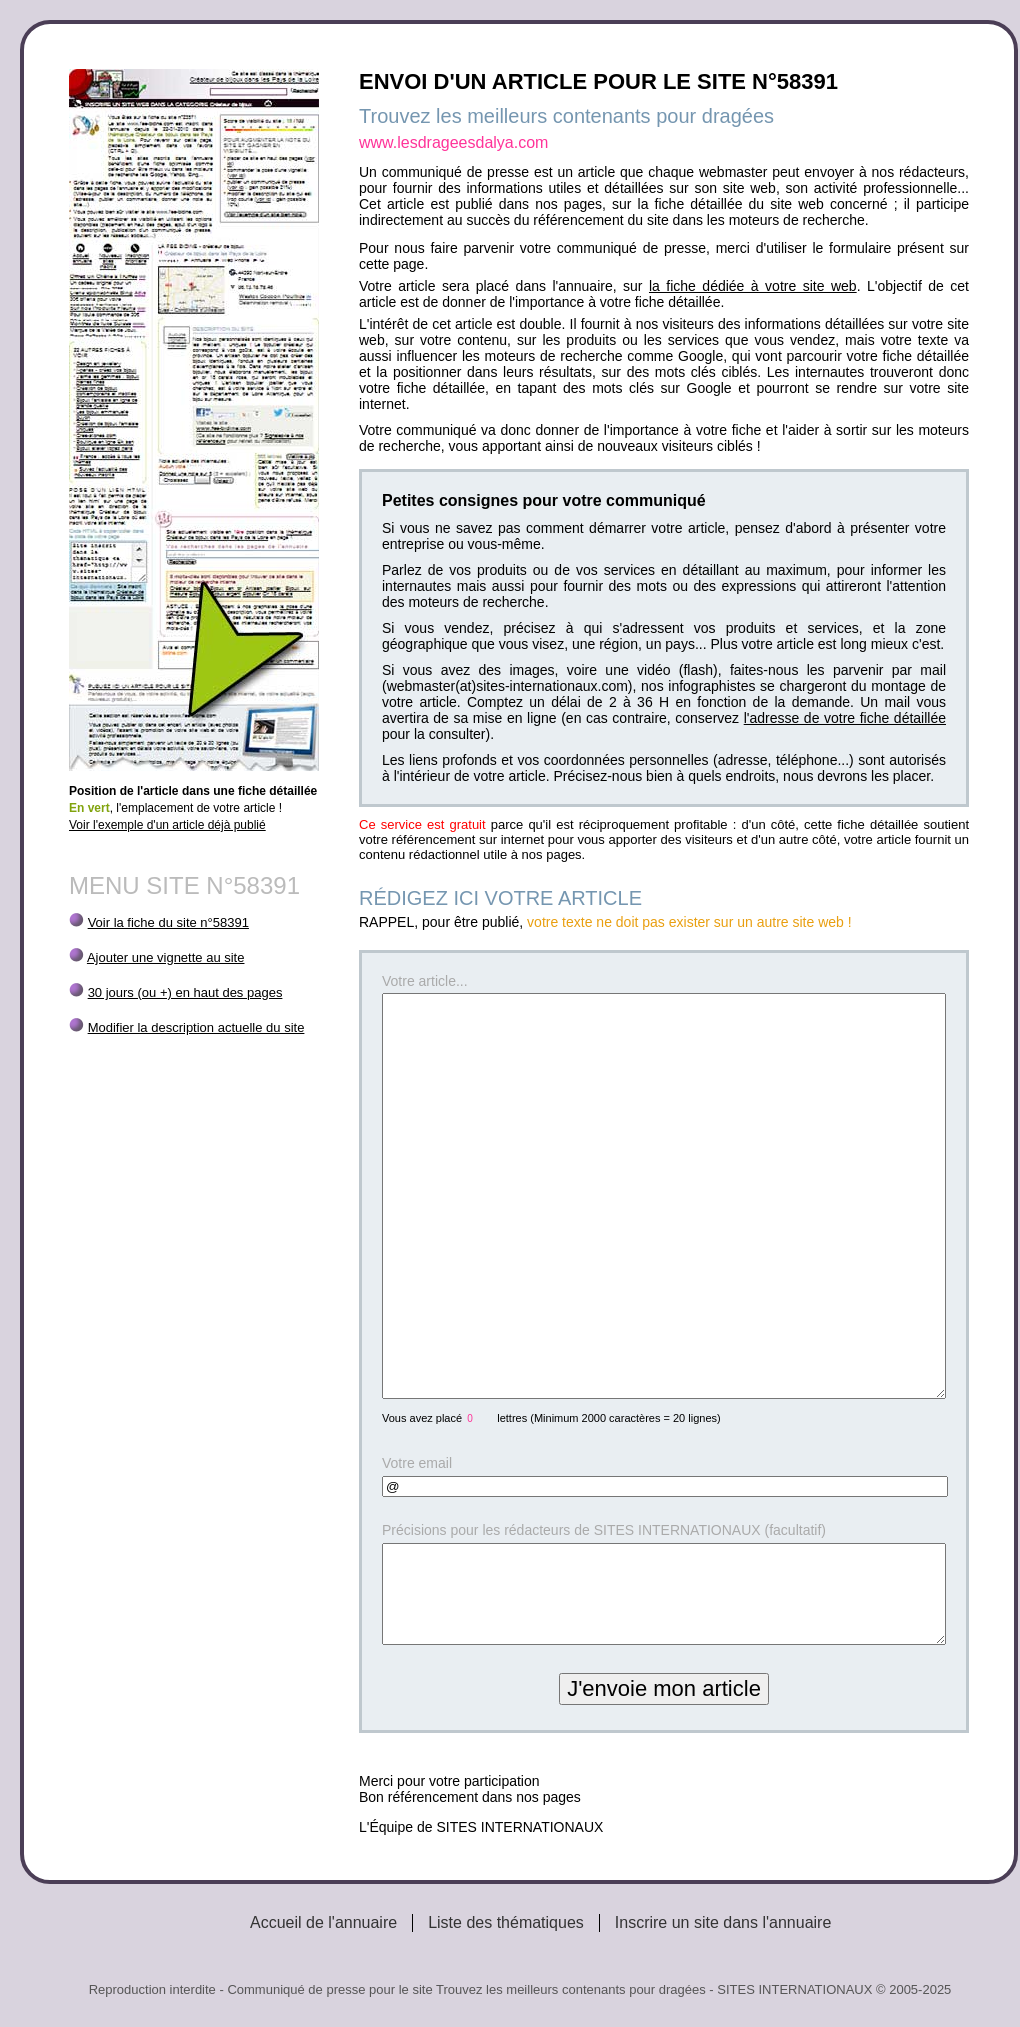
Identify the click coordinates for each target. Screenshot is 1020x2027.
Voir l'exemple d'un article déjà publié (167, 825)
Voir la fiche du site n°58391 (168, 922)
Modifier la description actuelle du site (196, 1027)
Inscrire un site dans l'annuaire (723, 1922)
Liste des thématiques (506, 1922)
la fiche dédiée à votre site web (753, 286)
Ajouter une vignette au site (166, 957)
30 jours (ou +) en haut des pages (185, 992)
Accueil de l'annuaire (323, 1922)
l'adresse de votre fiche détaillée (845, 718)
